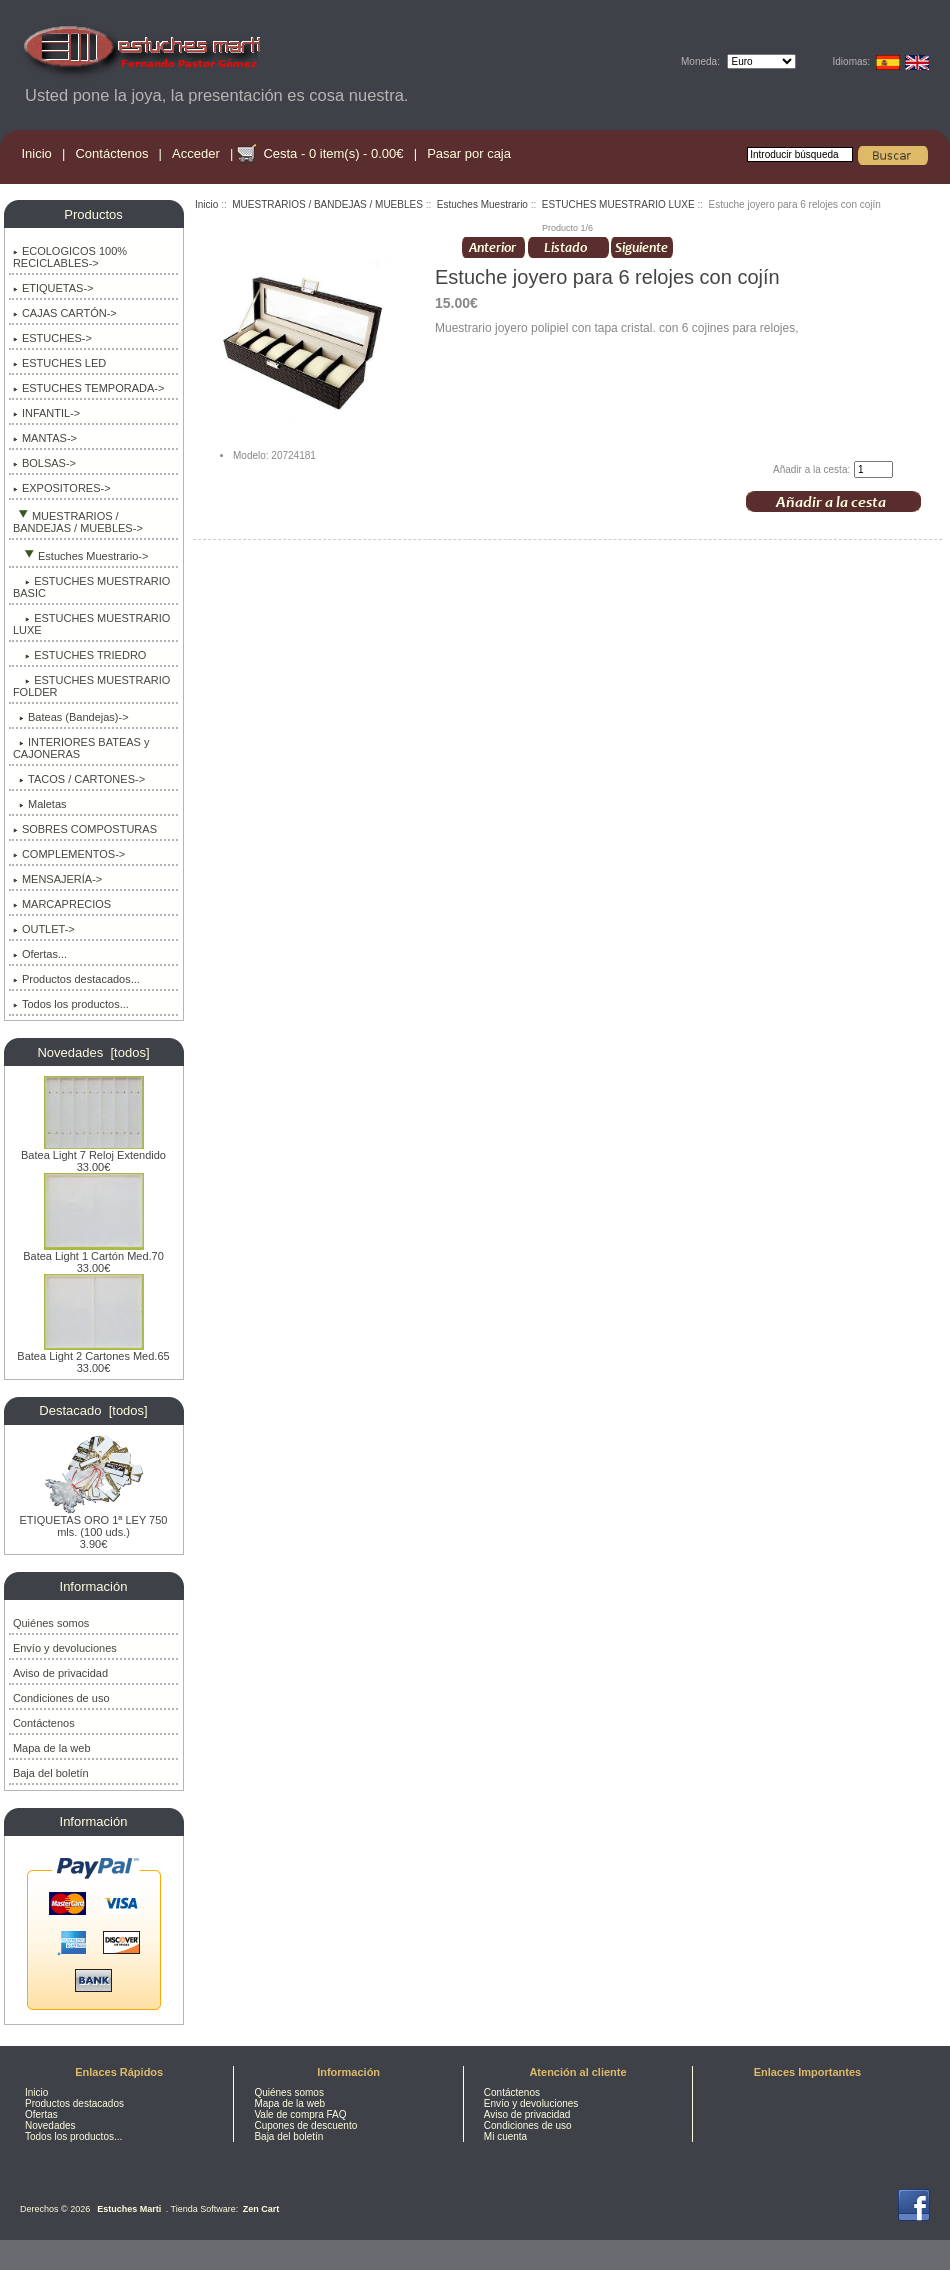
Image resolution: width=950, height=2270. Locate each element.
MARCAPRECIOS (62, 904)
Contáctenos (111, 153)
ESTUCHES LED (59, 363)
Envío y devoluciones (65, 1648)
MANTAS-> (45, 438)
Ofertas (41, 2114)
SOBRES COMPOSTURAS (85, 829)
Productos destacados (74, 2103)
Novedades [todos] (93, 1052)
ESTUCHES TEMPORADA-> (89, 388)
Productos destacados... (76, 979)
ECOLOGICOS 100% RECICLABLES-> (70, 257)
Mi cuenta (505, 2136)
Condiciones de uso (61, 1698)
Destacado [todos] (93, 1410)
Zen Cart (261, 2209)
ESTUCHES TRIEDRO (80, 655)
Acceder (196, 153)
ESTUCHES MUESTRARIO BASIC (92, 587)
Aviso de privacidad (60, 1673)
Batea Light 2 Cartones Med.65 (93, 1351)
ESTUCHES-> (52, 338)
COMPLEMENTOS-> (69, 854)
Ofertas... (40, 954)
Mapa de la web (52, 1748)
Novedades (50, 2125)
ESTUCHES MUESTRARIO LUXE (618, 204)
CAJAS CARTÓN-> (65, 313)
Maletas (40, 804)
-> (78, 522)
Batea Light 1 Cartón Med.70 (93, 1251)
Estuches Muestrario (482, 204)
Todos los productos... (71, 1004)
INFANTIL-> (46, 413)
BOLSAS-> (44, 463)
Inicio (37, 153)
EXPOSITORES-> (62, 488)
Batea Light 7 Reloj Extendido (93, 1150)
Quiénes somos (51, 1623)
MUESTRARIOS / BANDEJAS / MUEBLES (327, 204)
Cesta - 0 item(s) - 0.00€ (333, 153)
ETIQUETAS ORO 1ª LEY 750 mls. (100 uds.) (94, 1521)
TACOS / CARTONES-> (79, 779)
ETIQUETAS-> (53, 288)
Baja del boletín (51, 1773)
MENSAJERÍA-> (57, 879)
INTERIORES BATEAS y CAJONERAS (81, 748)
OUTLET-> (44, 929)
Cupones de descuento (305, 2125)
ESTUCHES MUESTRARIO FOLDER (92, 686)
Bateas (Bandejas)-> (71, 717)
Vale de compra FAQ (300, 2114)
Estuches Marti (129, 2209)
